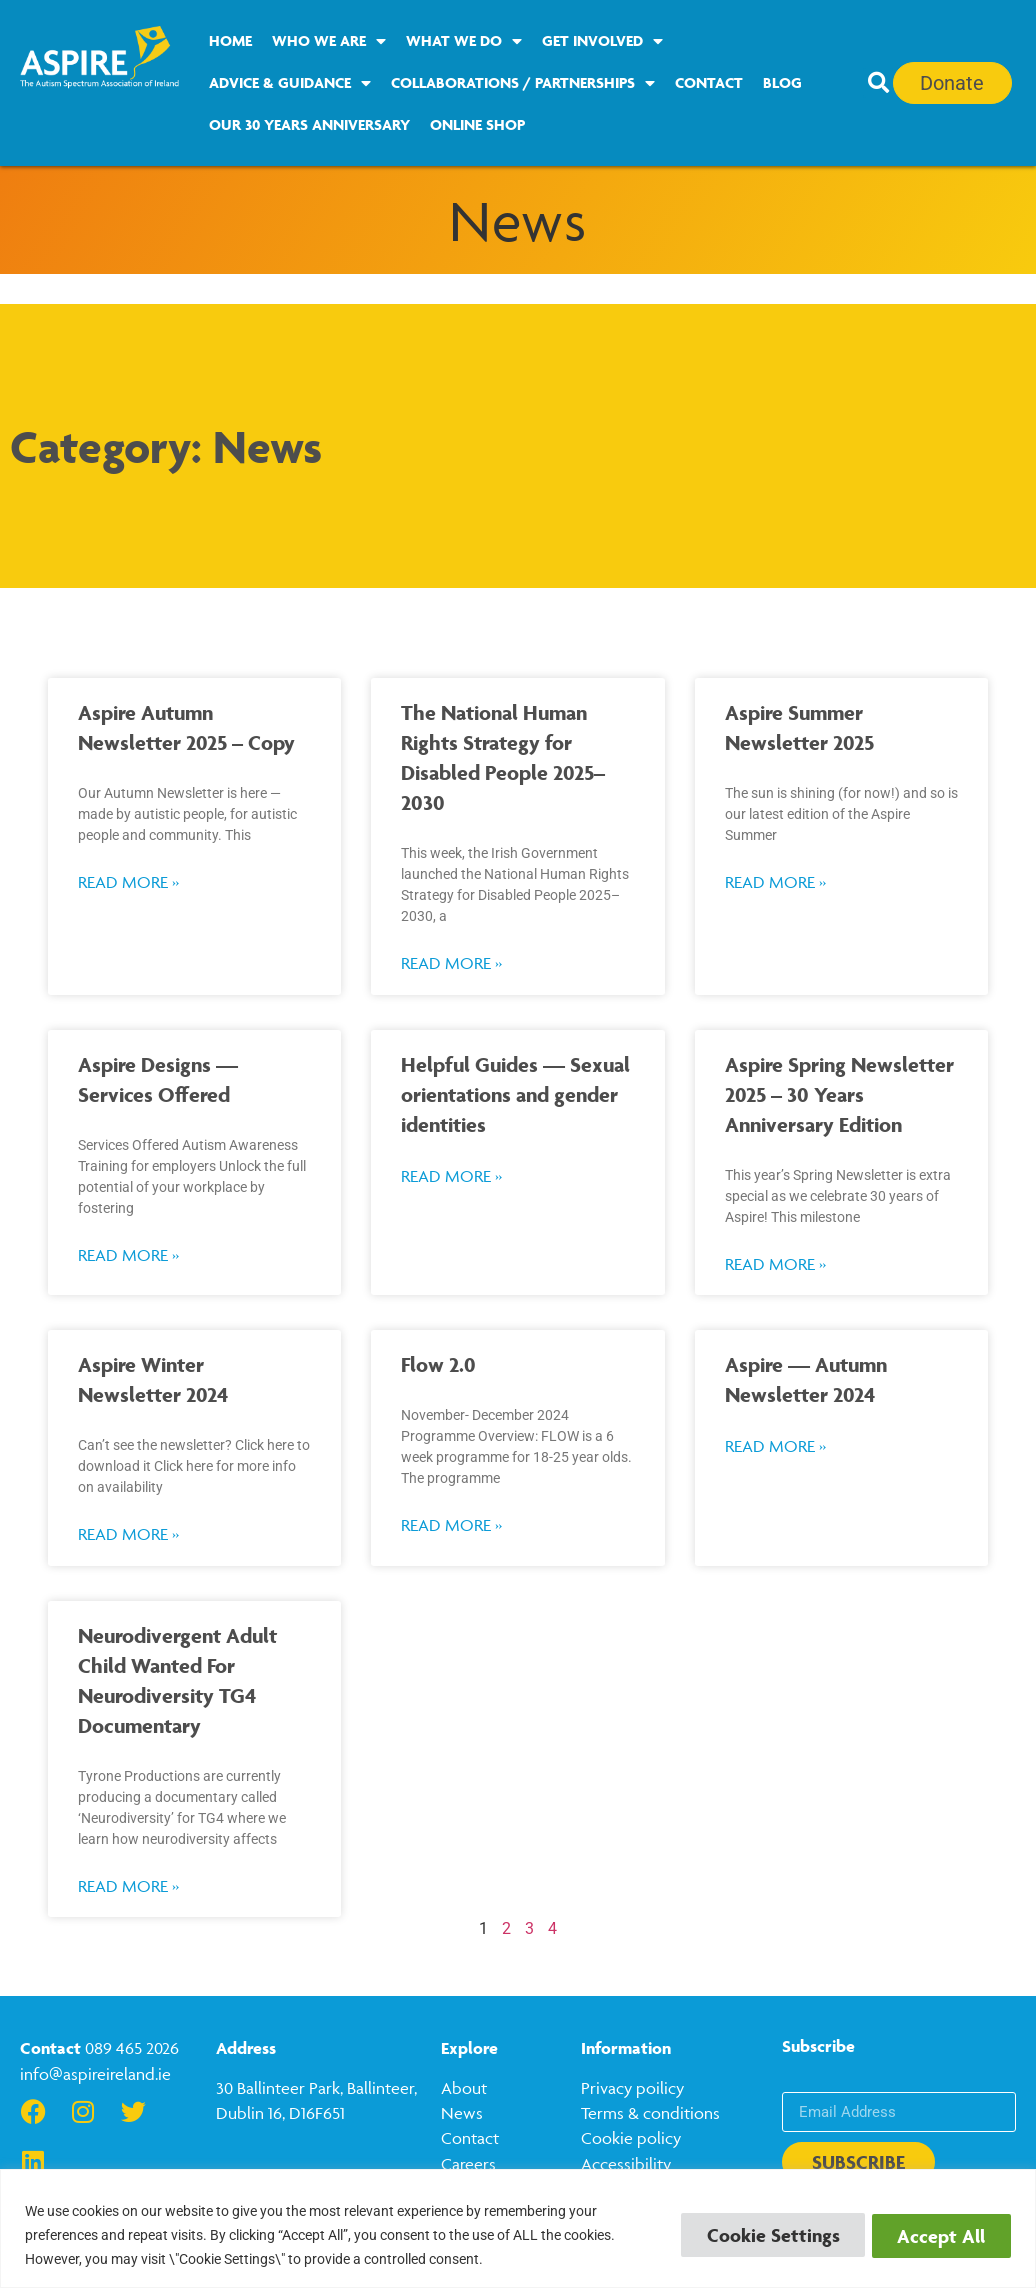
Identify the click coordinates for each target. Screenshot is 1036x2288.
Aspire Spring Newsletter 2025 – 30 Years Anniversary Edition (839, 1094)
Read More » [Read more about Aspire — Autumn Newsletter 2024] (775, 1446)
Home (230, 40)
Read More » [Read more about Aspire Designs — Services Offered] (128, 1255)
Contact (709, 82)
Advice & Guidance (290, 83)
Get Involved (602, 41)
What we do (464, 41)
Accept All (938, 2235)
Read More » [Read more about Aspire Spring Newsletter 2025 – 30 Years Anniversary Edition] (775, 1264)
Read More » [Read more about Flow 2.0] (451, 1525)
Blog (782, 82)
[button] (878, 83)
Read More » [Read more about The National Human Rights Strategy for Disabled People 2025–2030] (451, 963)
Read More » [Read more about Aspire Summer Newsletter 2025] (775, 882)
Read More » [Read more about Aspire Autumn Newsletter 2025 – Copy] (128, 882)
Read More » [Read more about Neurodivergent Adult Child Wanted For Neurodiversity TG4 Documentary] (128, 1886)
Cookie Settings (761, 2235)
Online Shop (477, 124)
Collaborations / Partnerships (523, 83)
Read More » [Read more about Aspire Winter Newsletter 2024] (128, 1534)
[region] (518, 2228)
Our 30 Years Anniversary (309, 124)
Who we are (329, 41)
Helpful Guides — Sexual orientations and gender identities (515, 1094)
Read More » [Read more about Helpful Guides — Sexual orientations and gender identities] (451, 1176)
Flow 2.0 (438, 1364)
